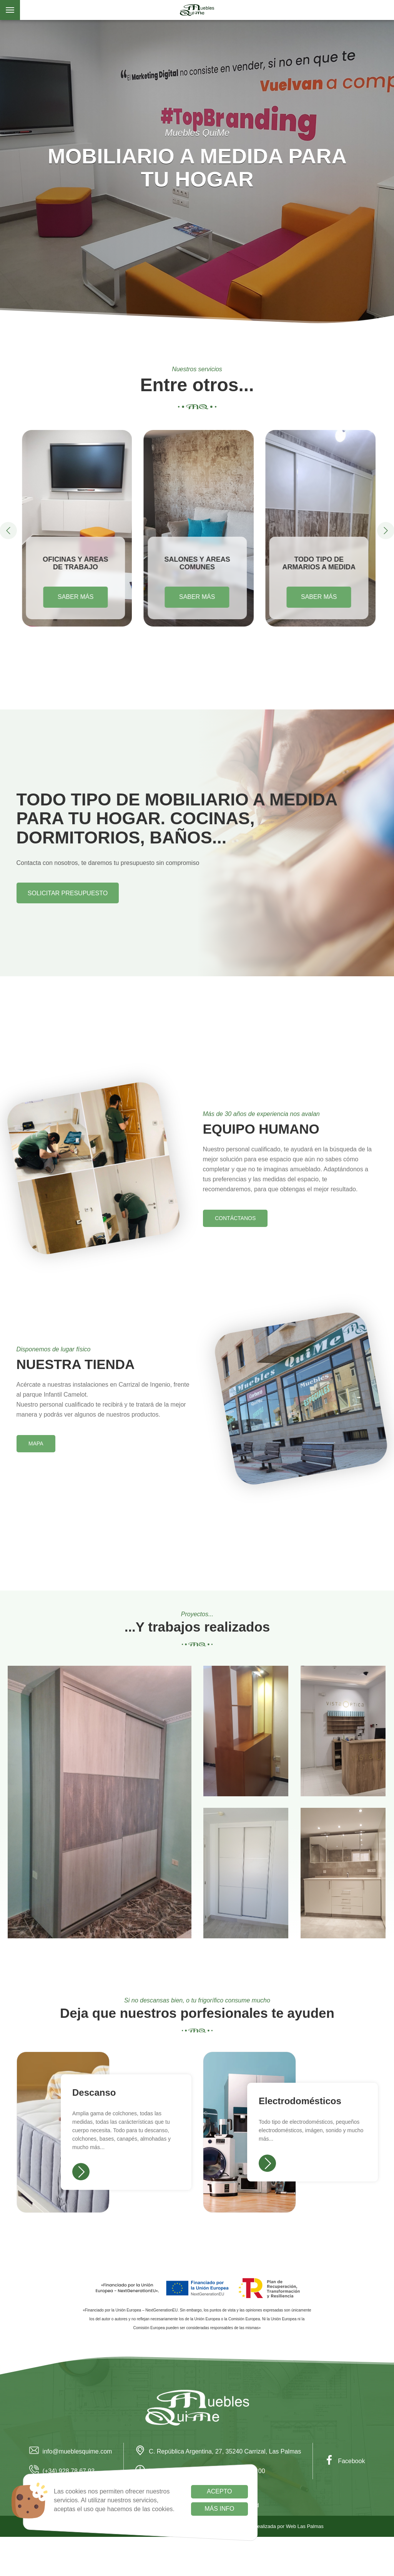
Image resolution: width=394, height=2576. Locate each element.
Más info (219, 2508)
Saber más (75, 597)
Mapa (35, 1443)
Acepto (219, 2491)
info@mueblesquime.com (70, 2451)
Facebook (344, 2461)
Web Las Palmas (305, 2526)
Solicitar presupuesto (67, 893)
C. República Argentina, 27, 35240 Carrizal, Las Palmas (218, 2451)
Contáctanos (235, 1218)
